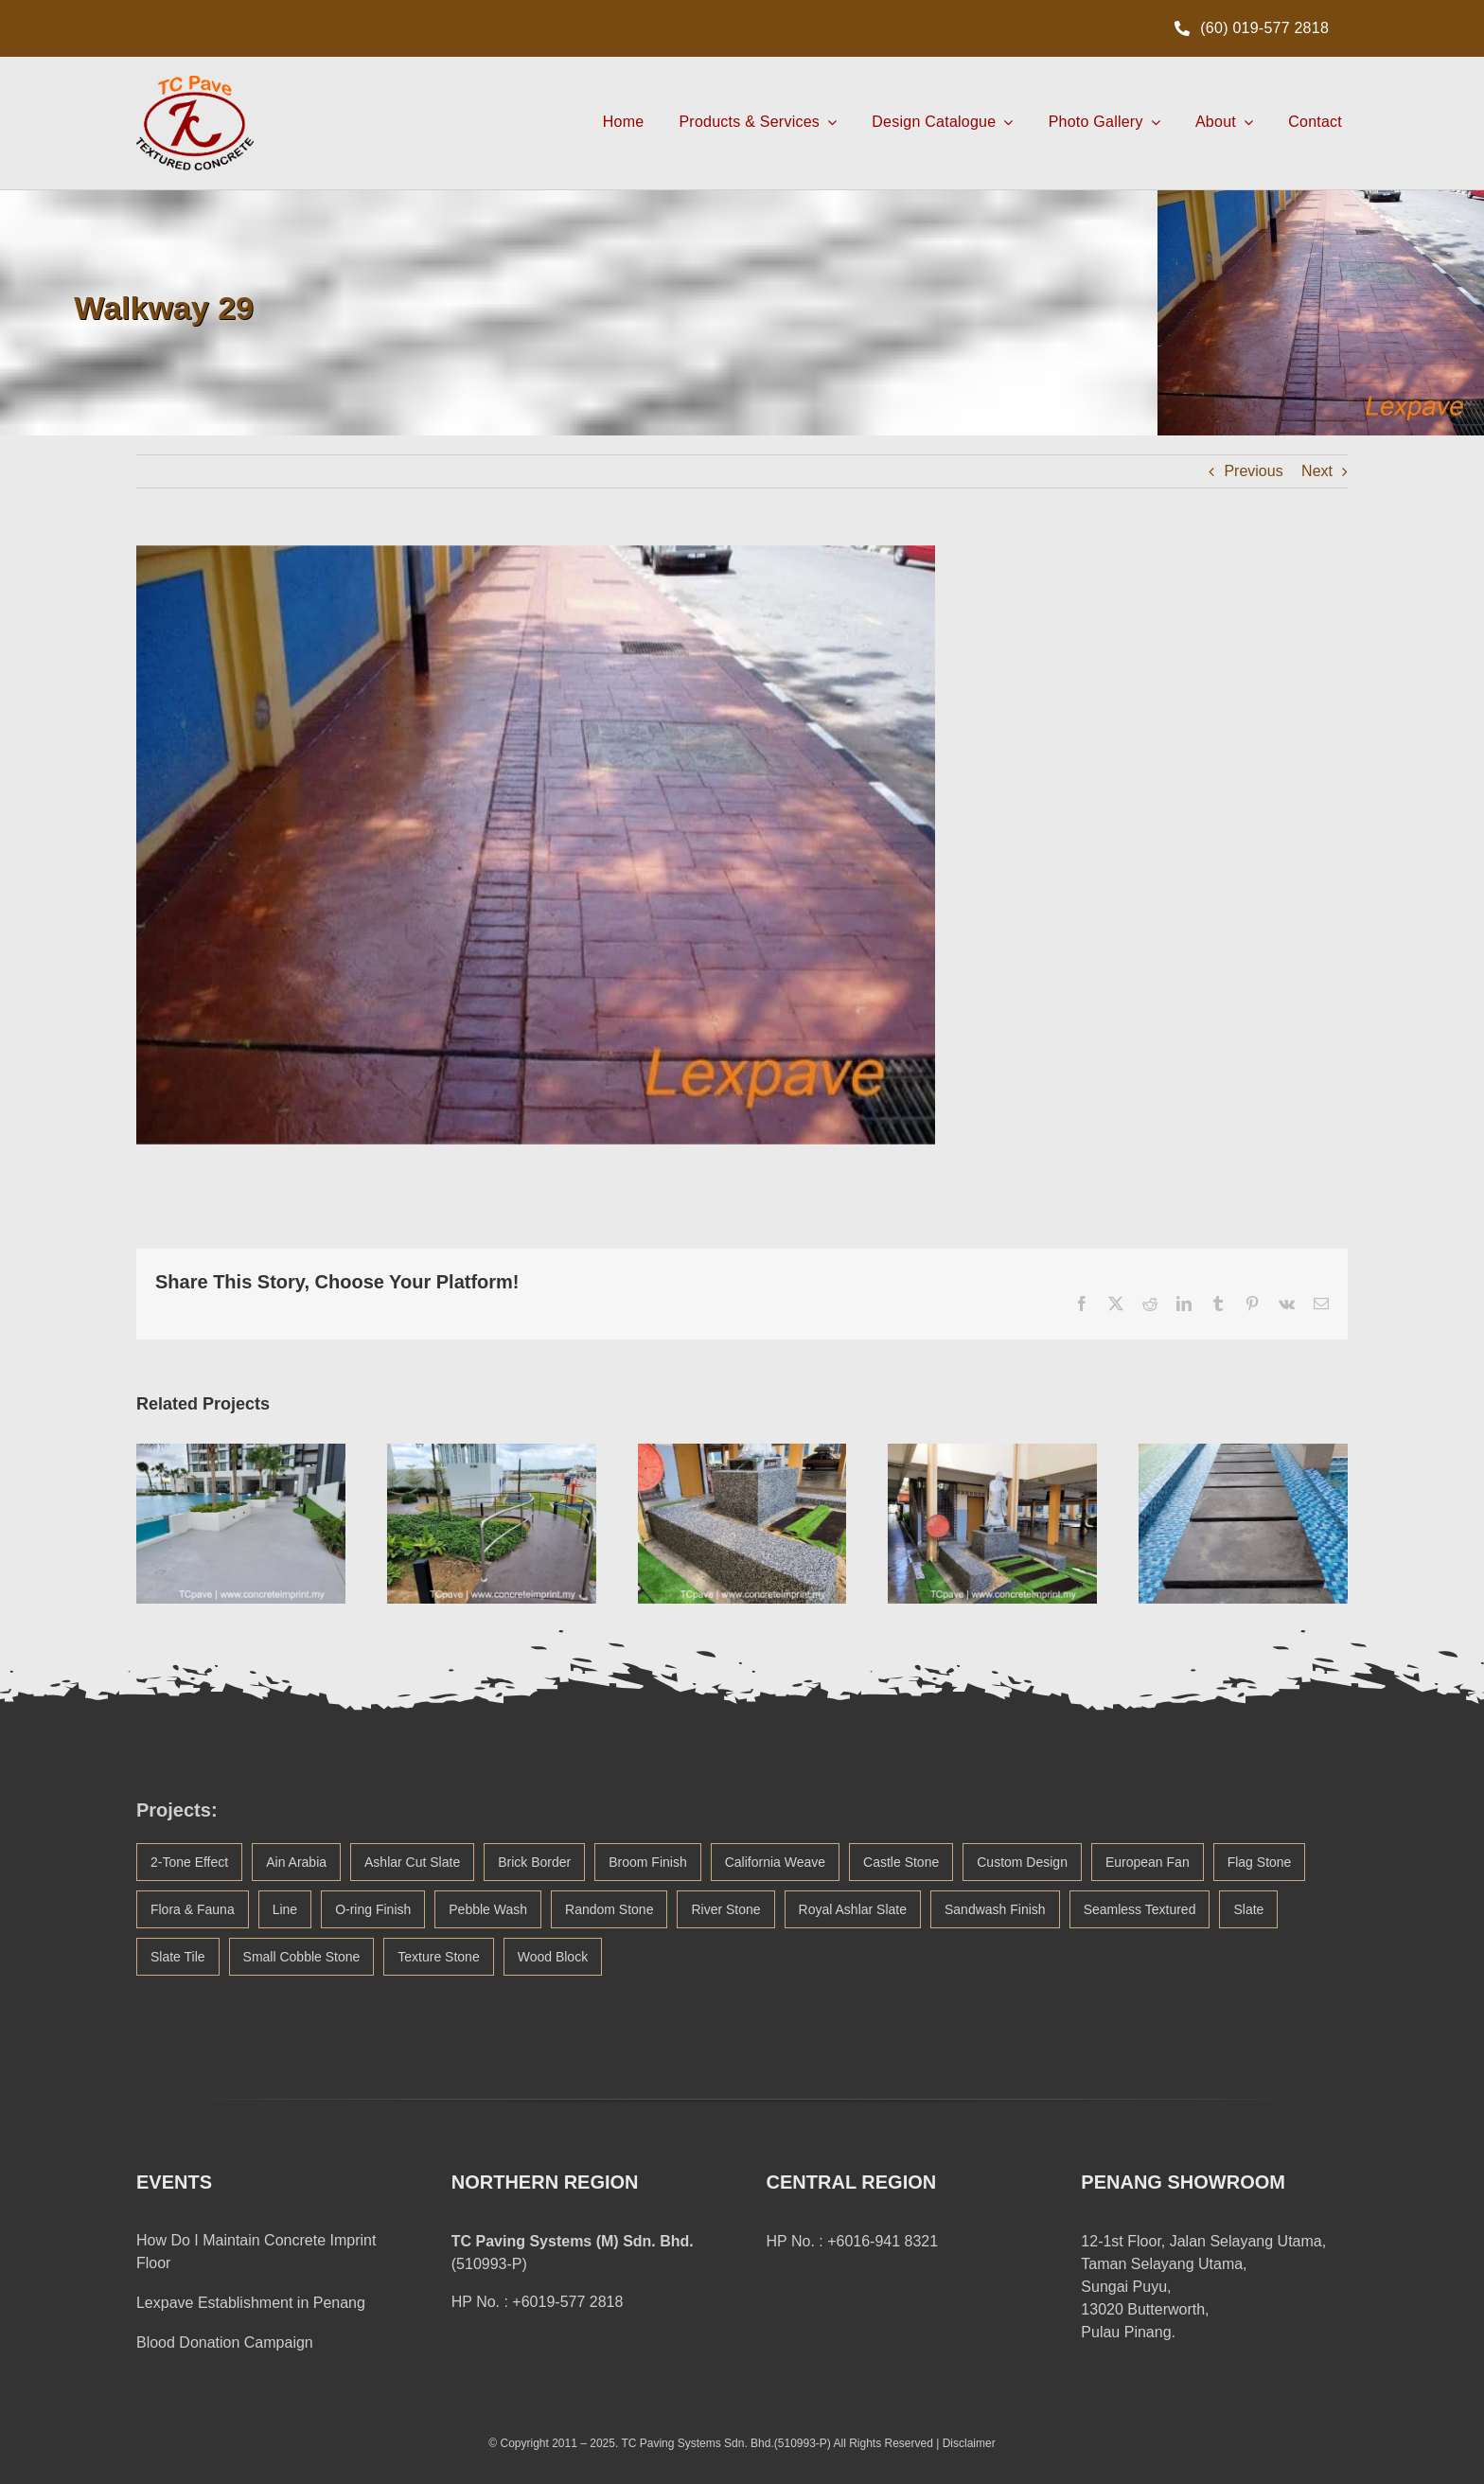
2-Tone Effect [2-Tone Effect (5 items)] (189, 1862)
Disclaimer (969, 2443)
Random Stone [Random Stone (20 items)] (609, 1909)
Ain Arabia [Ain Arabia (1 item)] (296, 1862)
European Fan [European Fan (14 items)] (1147, 1862)
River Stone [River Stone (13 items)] (725, 1909)
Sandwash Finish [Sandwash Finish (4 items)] (995, 1909)
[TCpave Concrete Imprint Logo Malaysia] (195, 83)
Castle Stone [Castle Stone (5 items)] (901, 1862)
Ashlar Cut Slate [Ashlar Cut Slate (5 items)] (412, 1862)
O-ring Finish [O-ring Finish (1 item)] (373, 1909)
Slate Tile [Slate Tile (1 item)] (177, 1956)
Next (1317, 471)
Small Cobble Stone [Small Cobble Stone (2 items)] (302, 1956)
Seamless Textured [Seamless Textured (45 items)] (1140, 1909)
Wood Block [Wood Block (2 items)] (553, 1956)
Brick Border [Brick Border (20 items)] (534, 1862)
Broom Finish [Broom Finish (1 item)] (647, 1862)
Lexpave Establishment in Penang (250, 2303)
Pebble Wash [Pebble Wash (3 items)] (488, 1909)
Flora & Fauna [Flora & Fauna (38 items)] (192, 1909)
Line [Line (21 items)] (285, 1909)
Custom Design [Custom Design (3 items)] (1022, 1862)
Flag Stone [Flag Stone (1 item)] (1260, 1862)
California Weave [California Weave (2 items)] (775, 1862)
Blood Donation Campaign (224, 2342)
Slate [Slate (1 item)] (1248, 1909)
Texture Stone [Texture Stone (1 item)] (438, 1956)
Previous (1253, 471)
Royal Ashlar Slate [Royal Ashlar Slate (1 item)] (853, 1909)
